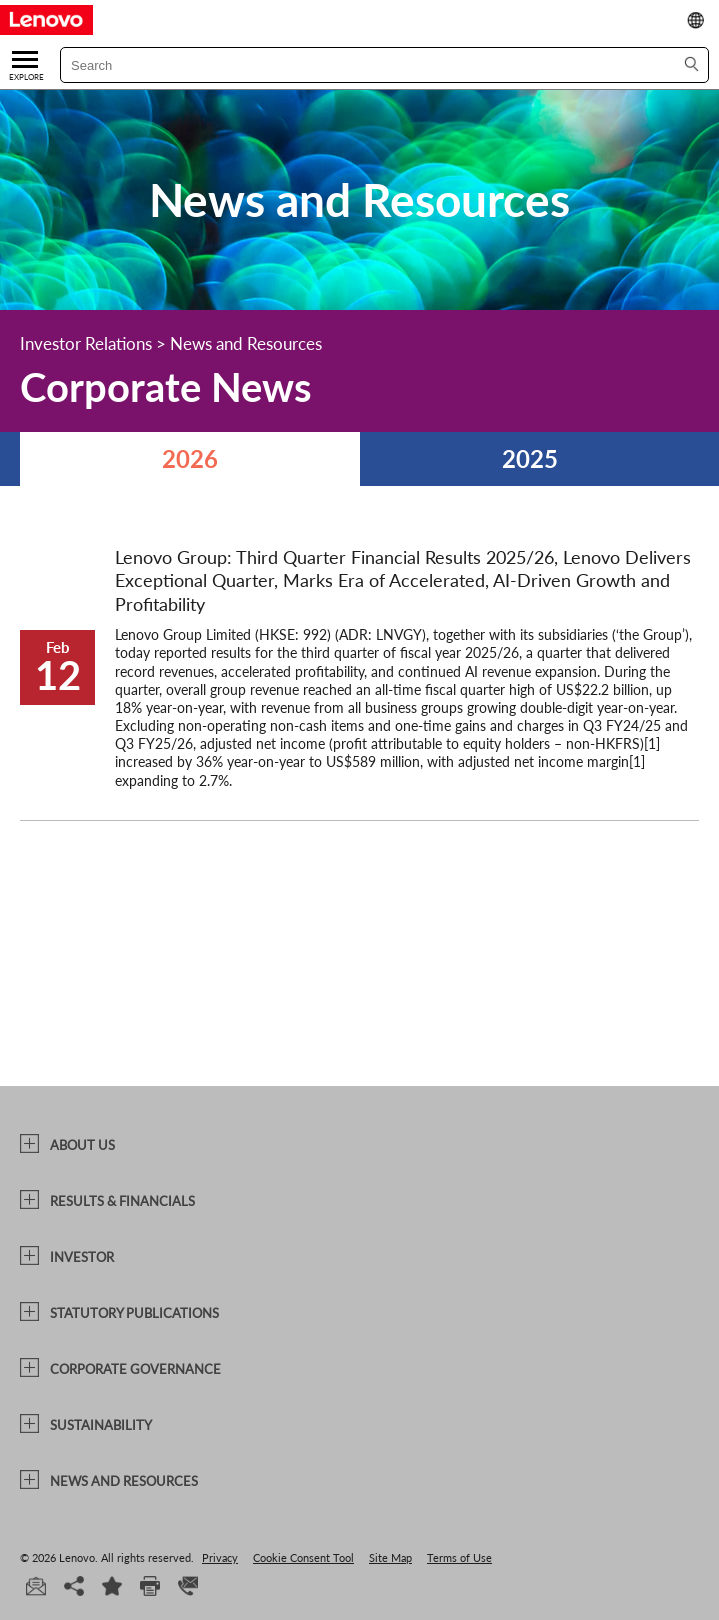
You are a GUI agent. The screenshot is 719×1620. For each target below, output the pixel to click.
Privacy (220, 1557)
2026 (190, 458)
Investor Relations (86, 343)
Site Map (390, 1557)
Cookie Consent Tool (303, 1557)
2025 (530, 458)
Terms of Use (459, 1557)
